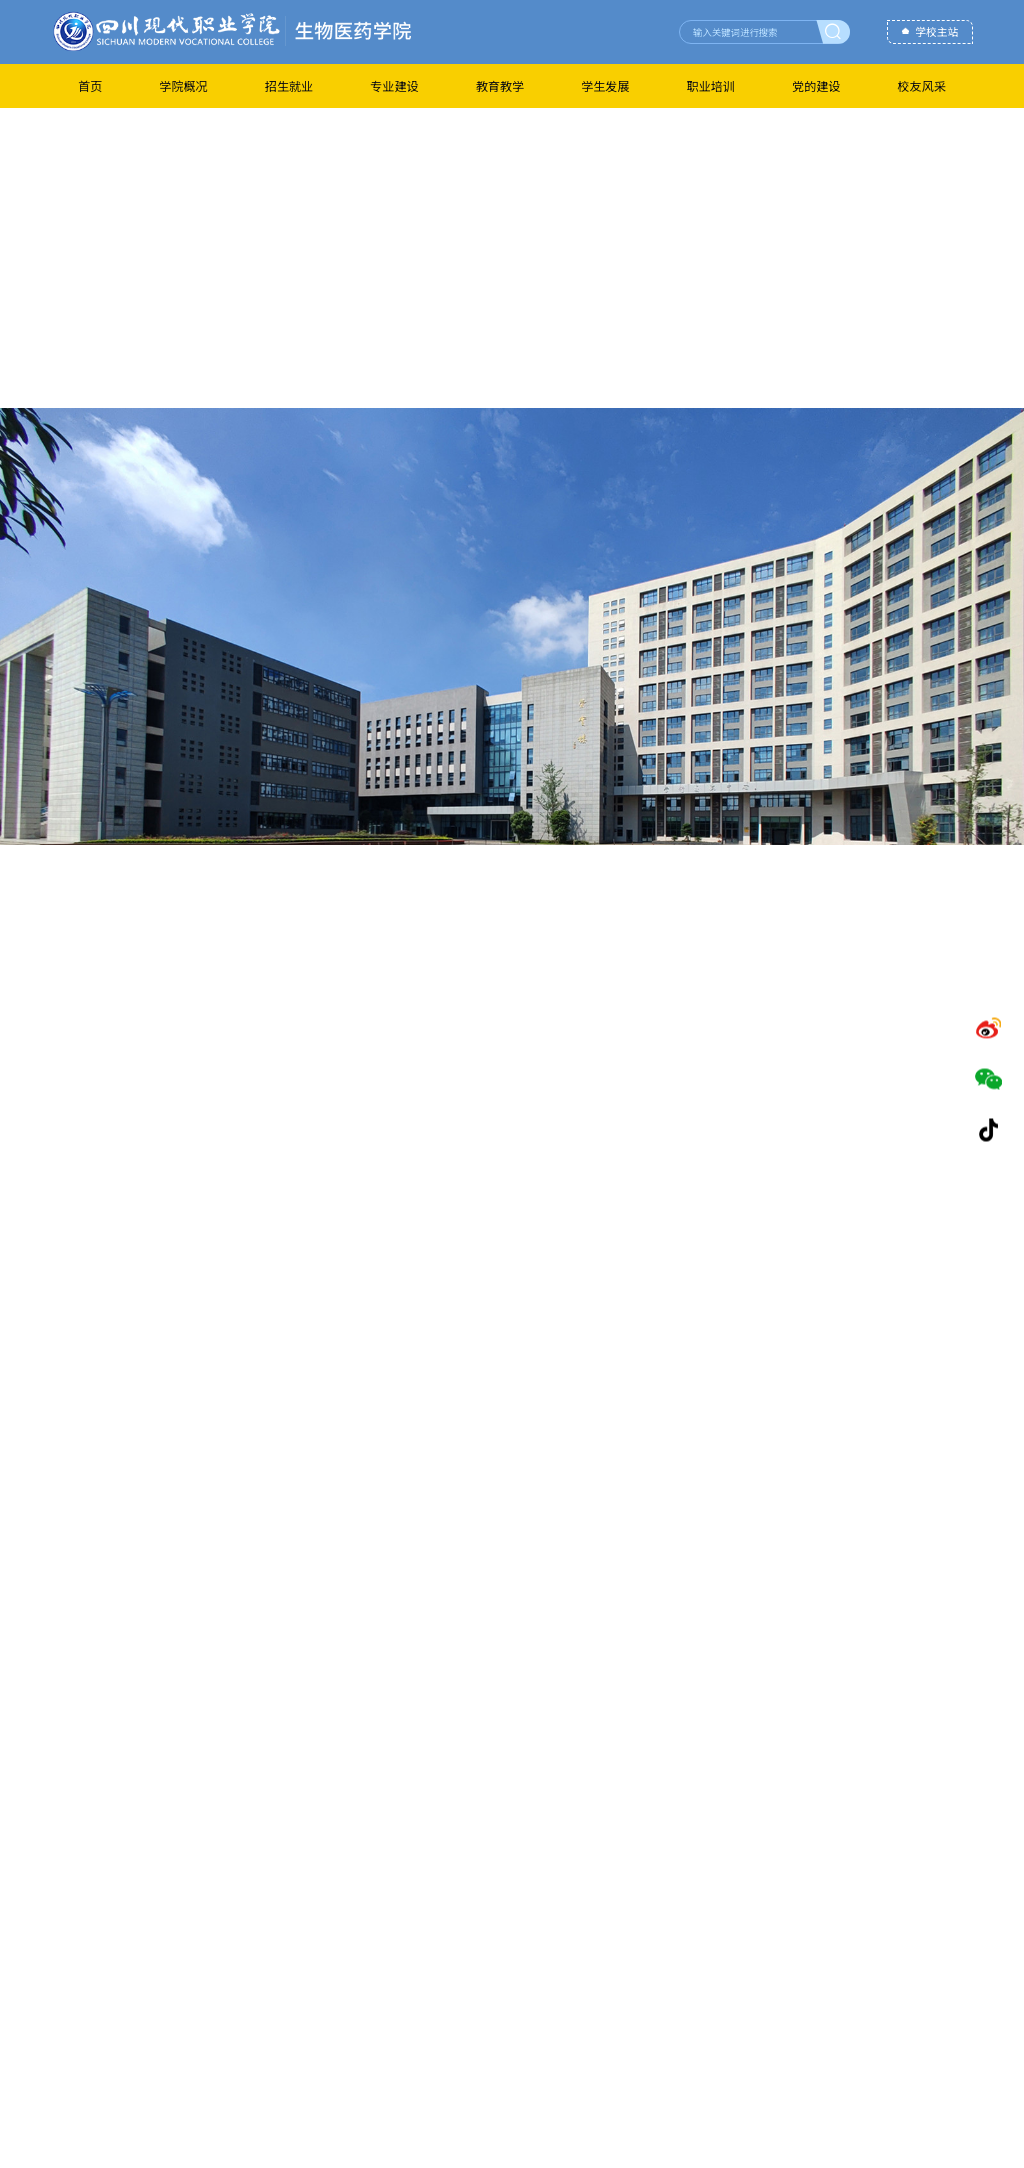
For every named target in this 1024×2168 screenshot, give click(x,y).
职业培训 (711, 85)
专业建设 (394, 85)
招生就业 (289, 85)
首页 (90, 85)
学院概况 (183, 85)
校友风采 (922, 85)
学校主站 (936, 32)
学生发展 (605, 85)
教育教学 (500, 85)
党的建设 (816, 85)
